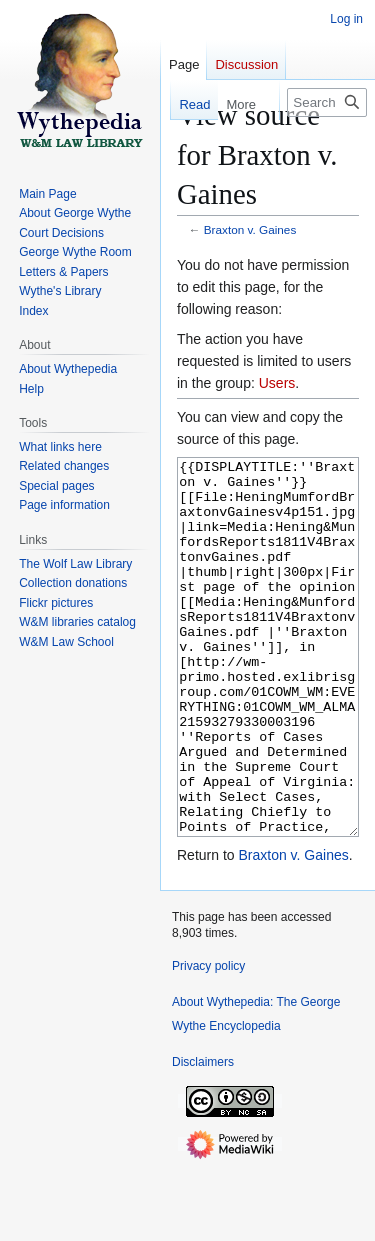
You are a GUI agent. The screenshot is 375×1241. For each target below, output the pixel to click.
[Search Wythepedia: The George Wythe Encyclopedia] (327, 102)
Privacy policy (208, 1041)
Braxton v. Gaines (250, 229)
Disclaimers (203, 1137)
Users (277, 383)
